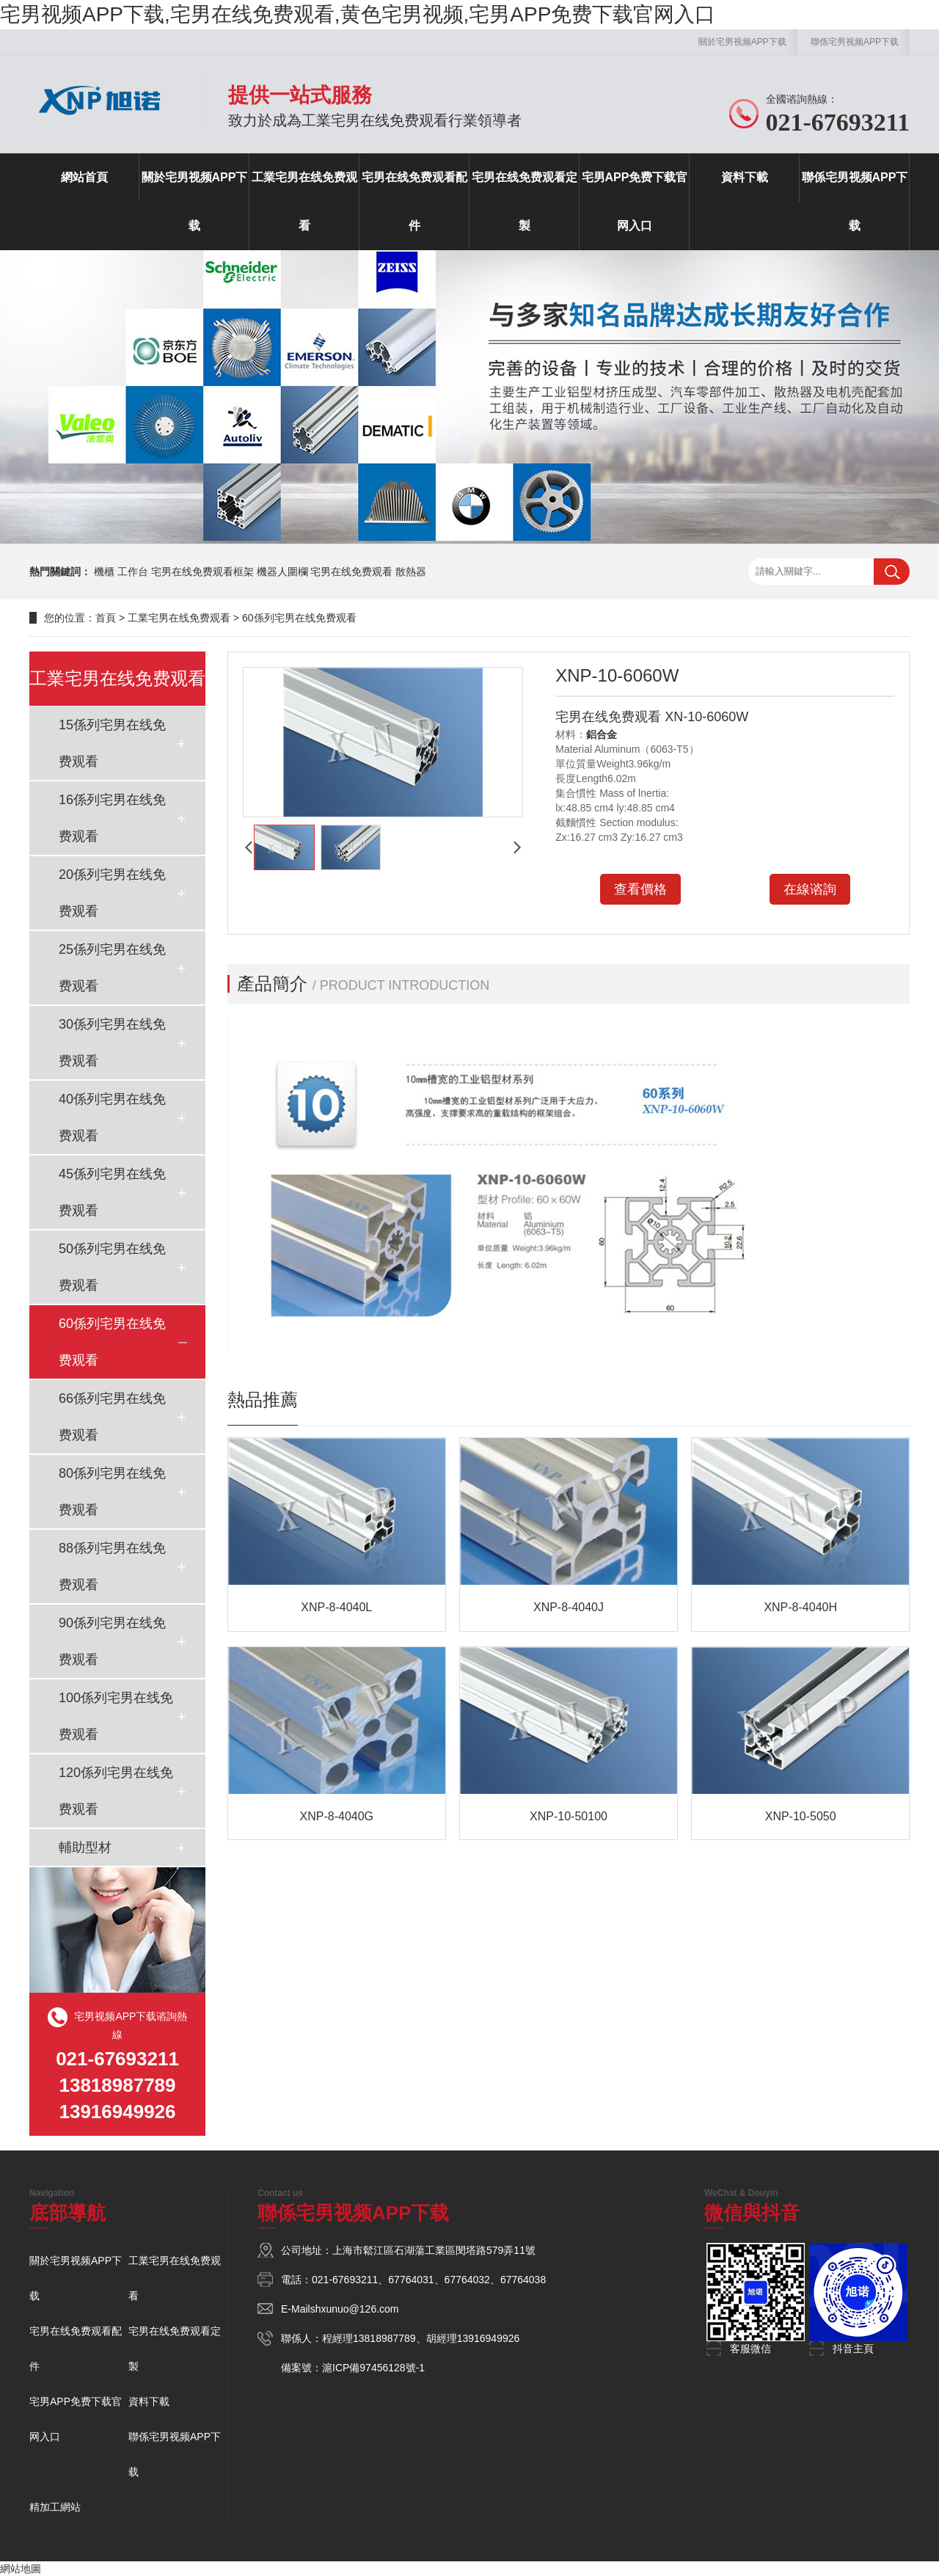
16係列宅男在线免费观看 (112, 818)
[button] (248, 847)
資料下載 (744, 177)
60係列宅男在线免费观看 (299, 618)
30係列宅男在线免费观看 (112, 1042)
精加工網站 (55, 2507)
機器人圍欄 (282, 571)
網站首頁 (84, 177)
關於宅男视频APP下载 (742, 42)
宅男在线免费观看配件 (414, 201)
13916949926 (488, 2338)
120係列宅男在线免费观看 (116, 1791)
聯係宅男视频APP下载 (855, 42)
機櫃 (104, 571)
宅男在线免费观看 (351, 571)
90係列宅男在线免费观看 (112, 1641)
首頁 (105, 618)
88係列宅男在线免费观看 (112, 1566)
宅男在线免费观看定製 (524, 201)
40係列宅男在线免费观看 (112, 1117)
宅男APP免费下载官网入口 (635, 201)
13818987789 (384, 2338)
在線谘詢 (809, 889)
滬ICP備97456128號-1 (373, 2368)
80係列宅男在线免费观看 (112, 1491)
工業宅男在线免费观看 (304, 201)
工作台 (132, 571)
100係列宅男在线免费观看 (116, 1716)
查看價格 (640, 889)
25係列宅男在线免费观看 (112, 967)
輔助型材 (85, 1847)
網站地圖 (20, 2569)
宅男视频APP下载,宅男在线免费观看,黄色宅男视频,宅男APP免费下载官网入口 (357, 14)
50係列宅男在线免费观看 (112, 1267)
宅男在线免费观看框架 (202, 571)
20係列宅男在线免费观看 (112, 893)
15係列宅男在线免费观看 (112, 743)
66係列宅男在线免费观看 (112, 1416)
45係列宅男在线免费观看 (112, 1192)
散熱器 (410, 571)
